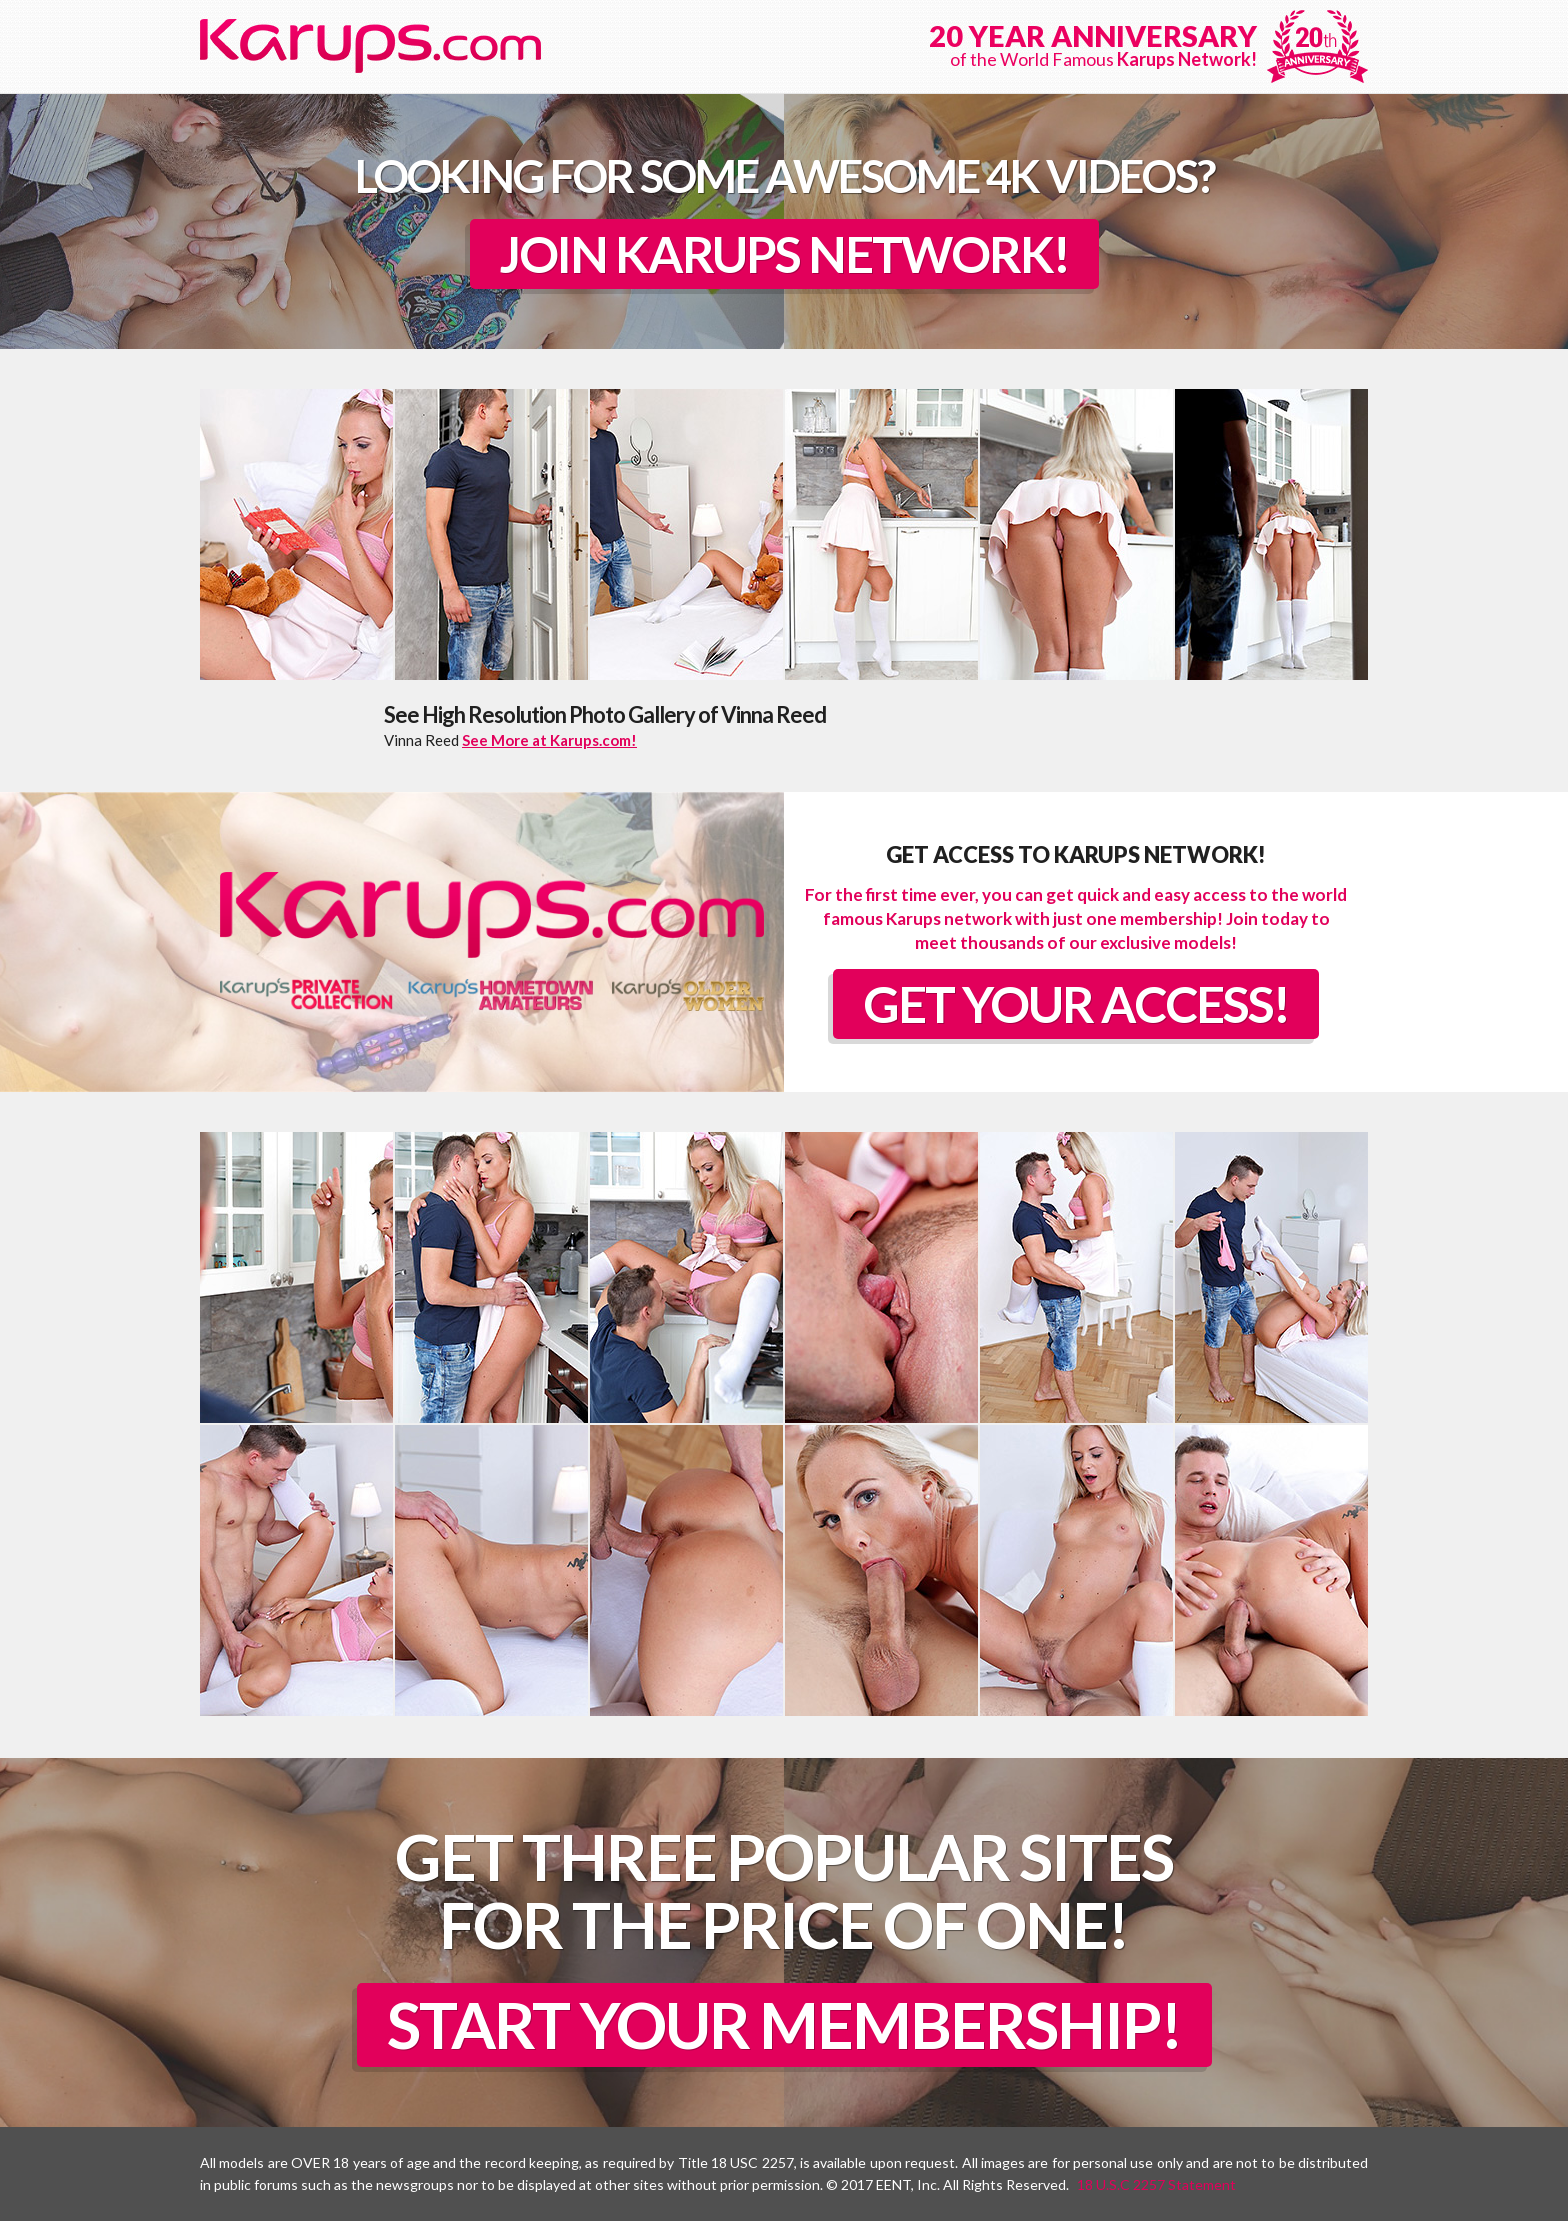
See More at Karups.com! (549, 740)
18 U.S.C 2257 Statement (1156, 2184)
